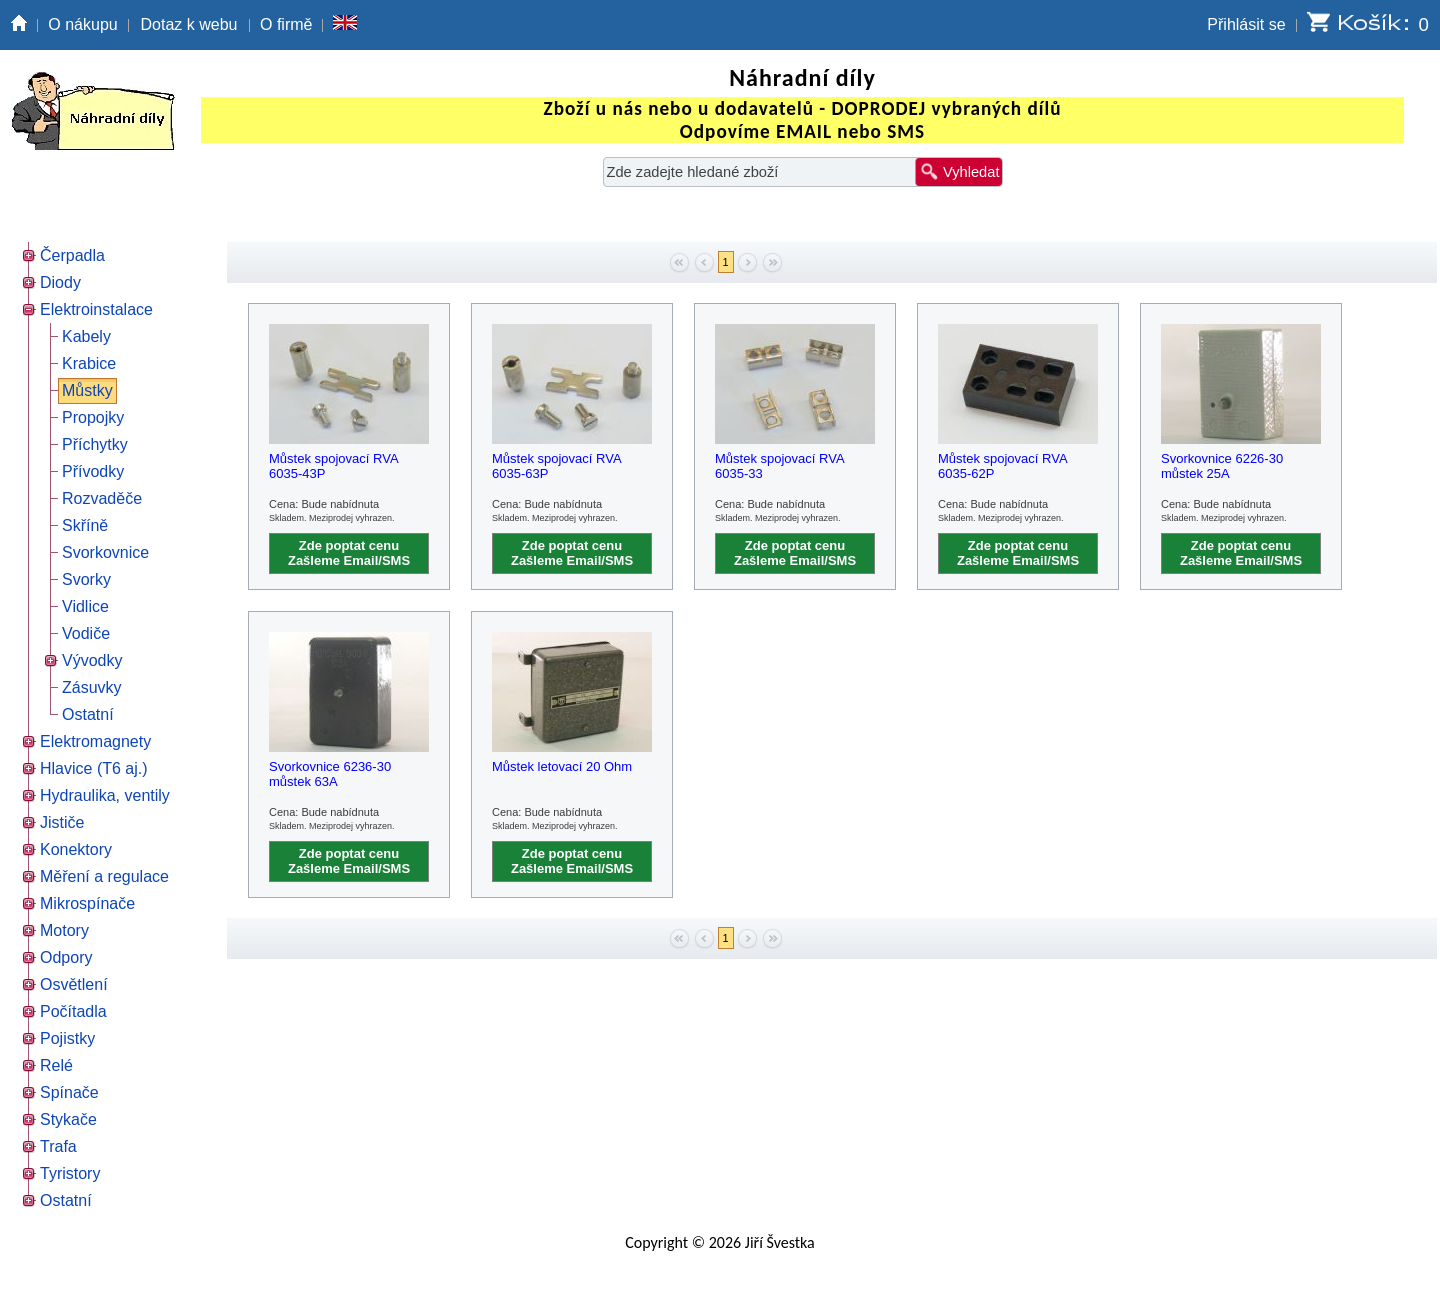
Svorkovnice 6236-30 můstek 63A (330, 774)
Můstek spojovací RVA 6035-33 (779, 466)
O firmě (286, 24)
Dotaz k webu (189, 24)
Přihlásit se (1246, 24)
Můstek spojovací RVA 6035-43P (333, 466)
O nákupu (82, 24)
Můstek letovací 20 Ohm (562, 766)
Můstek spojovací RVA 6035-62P (1002, 466)
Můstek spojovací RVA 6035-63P (556, 466)
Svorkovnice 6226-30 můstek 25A (1222, 466)
